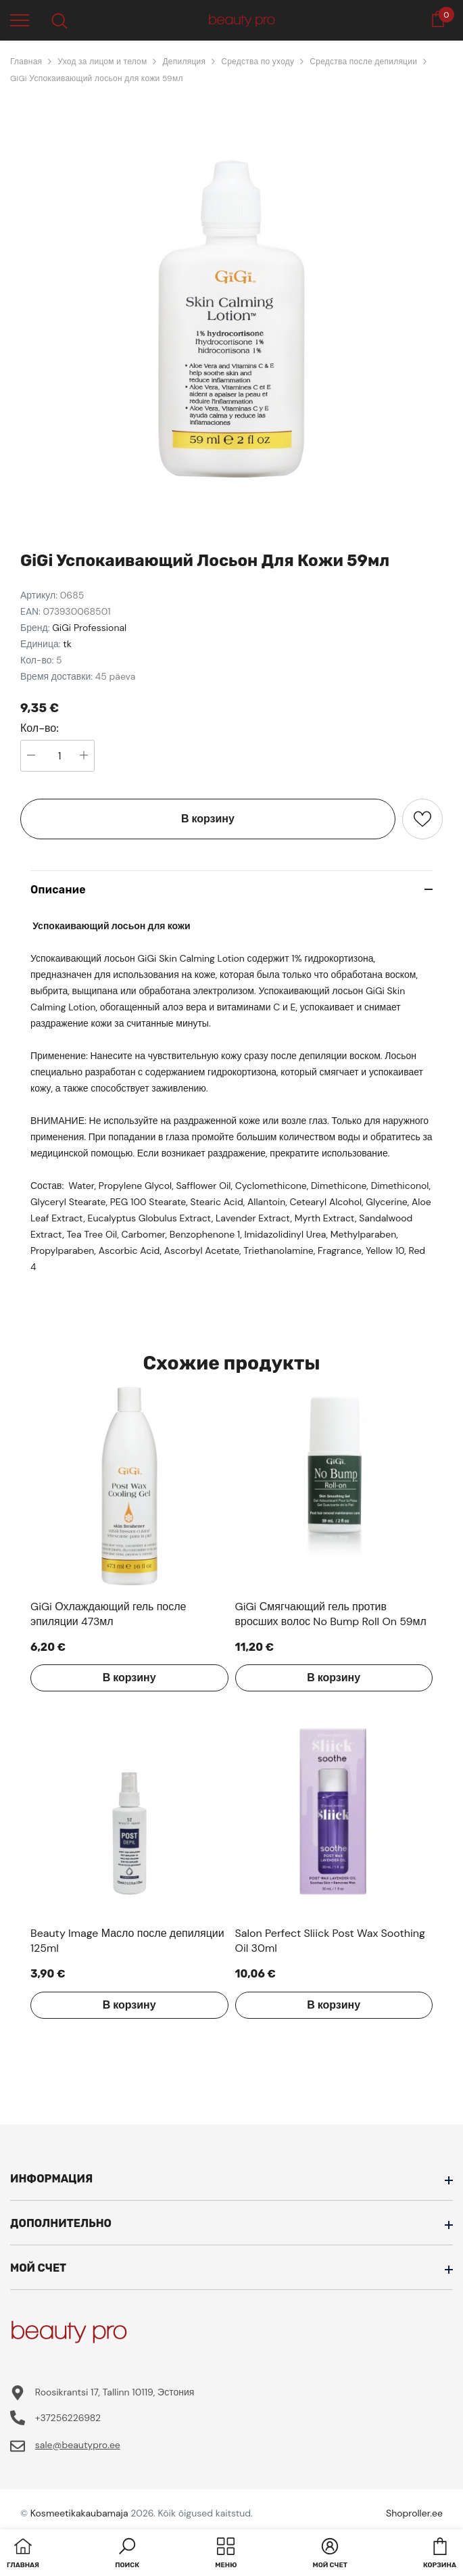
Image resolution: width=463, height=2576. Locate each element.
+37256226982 (68, 2418)
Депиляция (183, 61)
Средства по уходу (257, 61)
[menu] (19, 19)
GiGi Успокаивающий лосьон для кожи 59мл (96, 78)
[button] (127, 2554)
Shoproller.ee (414, 2513)
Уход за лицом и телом (102, 61)
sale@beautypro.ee (77, 2445)
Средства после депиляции (363, 61)
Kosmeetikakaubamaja (79, 2513)
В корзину (208, 819)
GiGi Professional (89, 628)
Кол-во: (39, 728)
